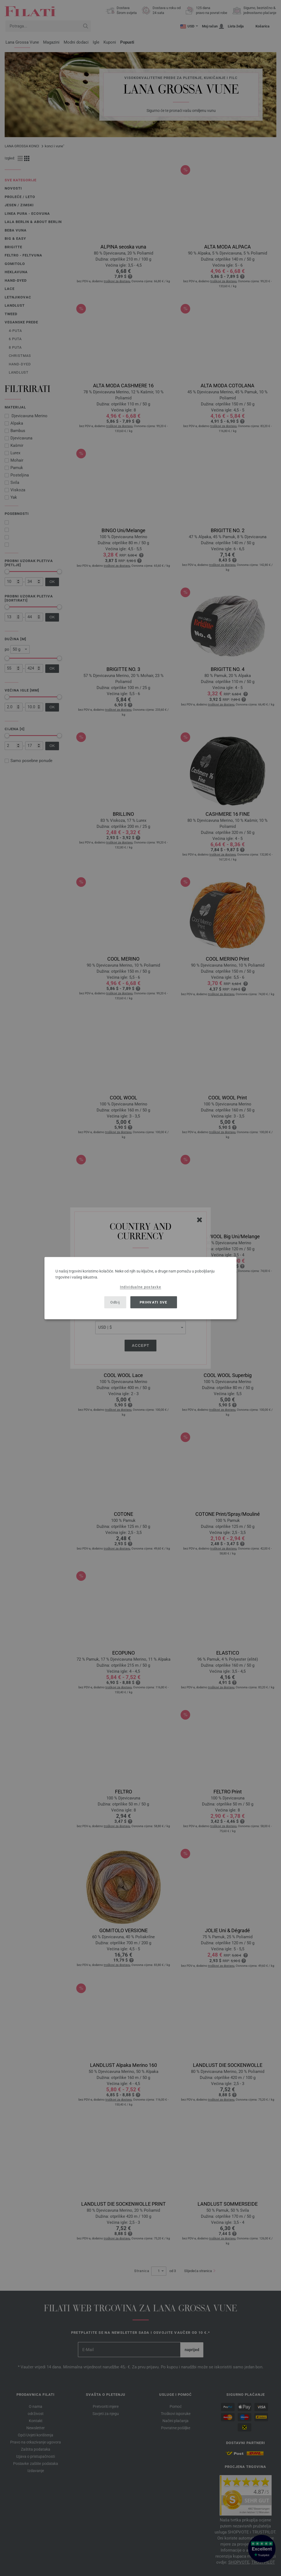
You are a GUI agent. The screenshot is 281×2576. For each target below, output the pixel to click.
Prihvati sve (153, 1302)
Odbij (115, 1302)
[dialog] (140, 1288)
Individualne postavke (140, 1287)
